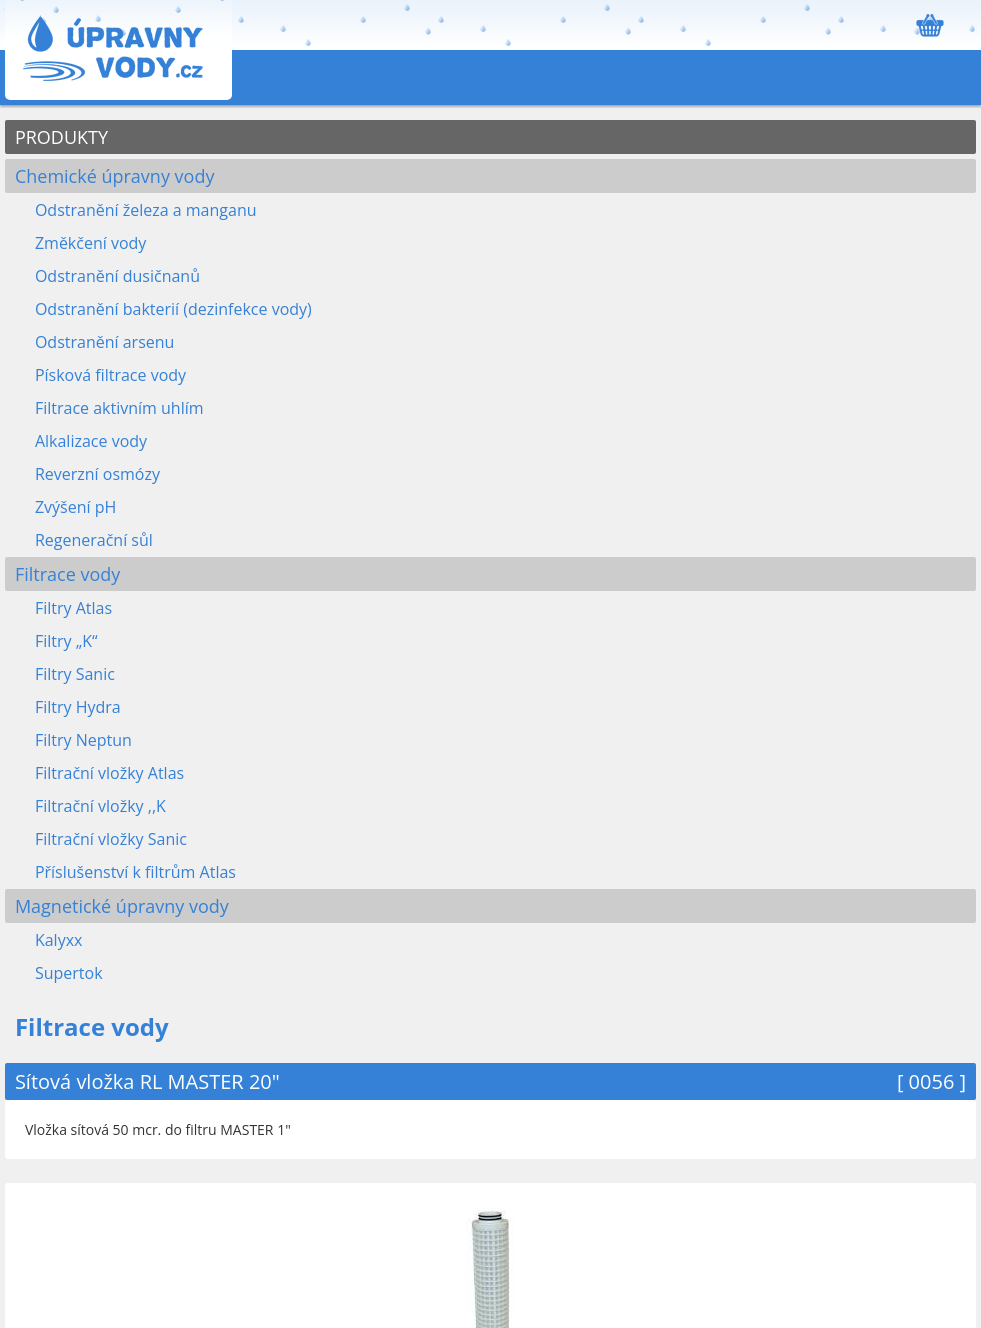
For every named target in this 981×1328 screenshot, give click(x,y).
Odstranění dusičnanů (117, 276)
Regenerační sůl (94, 540)
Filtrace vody (67, 574)
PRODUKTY (61, 137)
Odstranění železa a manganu (146, 210)
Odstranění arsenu (104, 342)
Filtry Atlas (73, 608)
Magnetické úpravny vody (122, 906)
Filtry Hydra (78, 707)
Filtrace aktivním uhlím (119, 408)
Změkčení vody (90, 243)
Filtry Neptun (83, 740)
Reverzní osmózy (97, 474)
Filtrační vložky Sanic (111, 839)
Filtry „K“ (66, 641)
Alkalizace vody (91, 441)
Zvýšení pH (75, 507)
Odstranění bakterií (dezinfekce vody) (173, 309)
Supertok (69, 973)
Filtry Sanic (75, 674)
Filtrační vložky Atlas (109, 773)
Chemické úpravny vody (115, 176)
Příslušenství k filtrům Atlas (135, 872)
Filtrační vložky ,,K (100, 806)
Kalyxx (59, 940)
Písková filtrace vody (110, 375)
